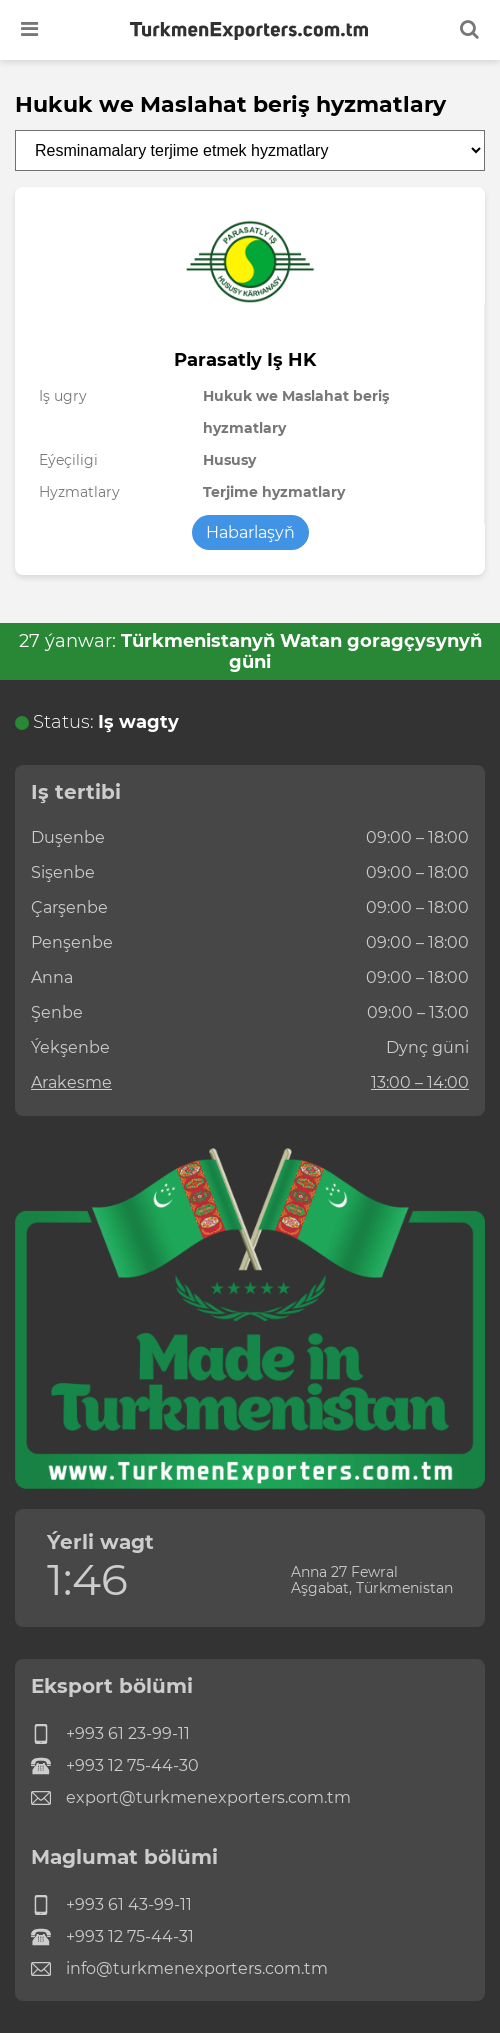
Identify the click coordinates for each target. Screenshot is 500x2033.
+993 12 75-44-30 (115, 1766)
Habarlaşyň (250, 532)
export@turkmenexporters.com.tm (191, 1798)
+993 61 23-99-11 (110, 1734)
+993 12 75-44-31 (112, 1937)
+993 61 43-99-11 (111, 1905)
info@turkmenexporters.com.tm (179, 1969)
